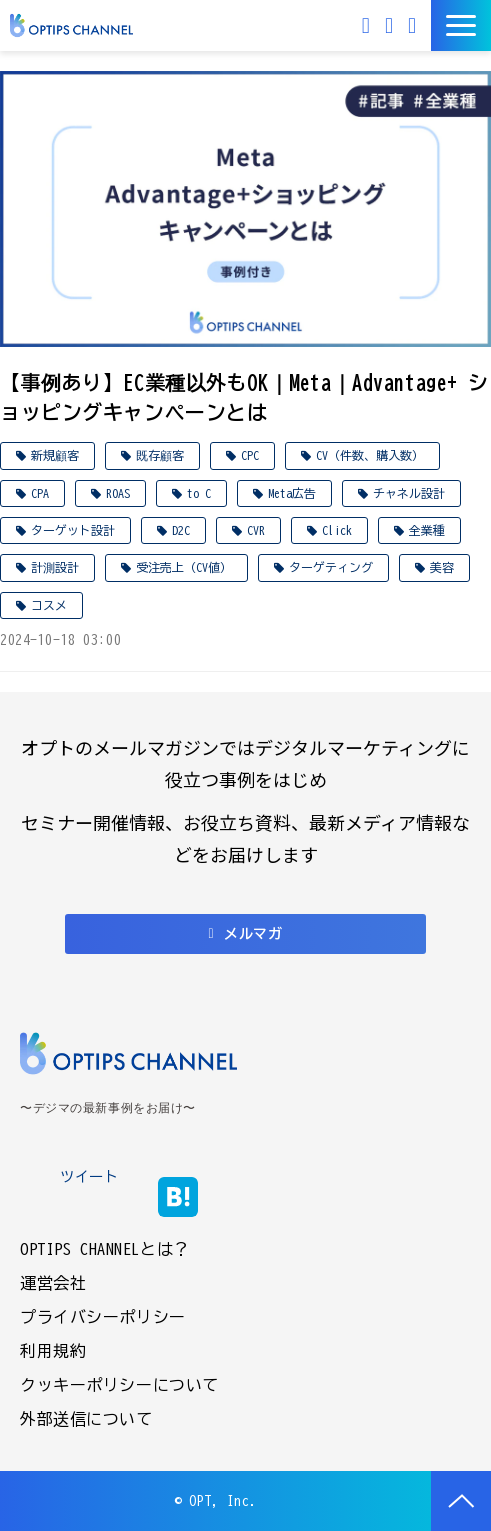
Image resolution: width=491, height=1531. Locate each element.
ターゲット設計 (73, 530)
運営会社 (53, 1283)
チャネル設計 (409, 493)
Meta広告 (292, 493)
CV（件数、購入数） (370, 455)
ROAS (118, 493)
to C (199, 493)
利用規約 (53, 1351)
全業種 (427, 530)
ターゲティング (331, 567)
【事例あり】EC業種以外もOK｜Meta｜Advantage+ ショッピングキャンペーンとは (244, 397)
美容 (442, 567)
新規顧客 (55, 455)
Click (337, 530)
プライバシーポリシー (103, 1317)
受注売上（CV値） (184, 567)
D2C (181, 530)
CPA (40, 493)
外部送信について (86, 1419)
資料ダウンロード (414, 25)
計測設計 (55, 567)
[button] (461, 25)
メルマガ (368, 25)
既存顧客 (160, 455)
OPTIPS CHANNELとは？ (105, 1249)
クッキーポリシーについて (119, 1385)
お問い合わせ (391, 25)
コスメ (49, 605)
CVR (256, 530)
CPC (250, 455)
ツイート (89, 1176)
